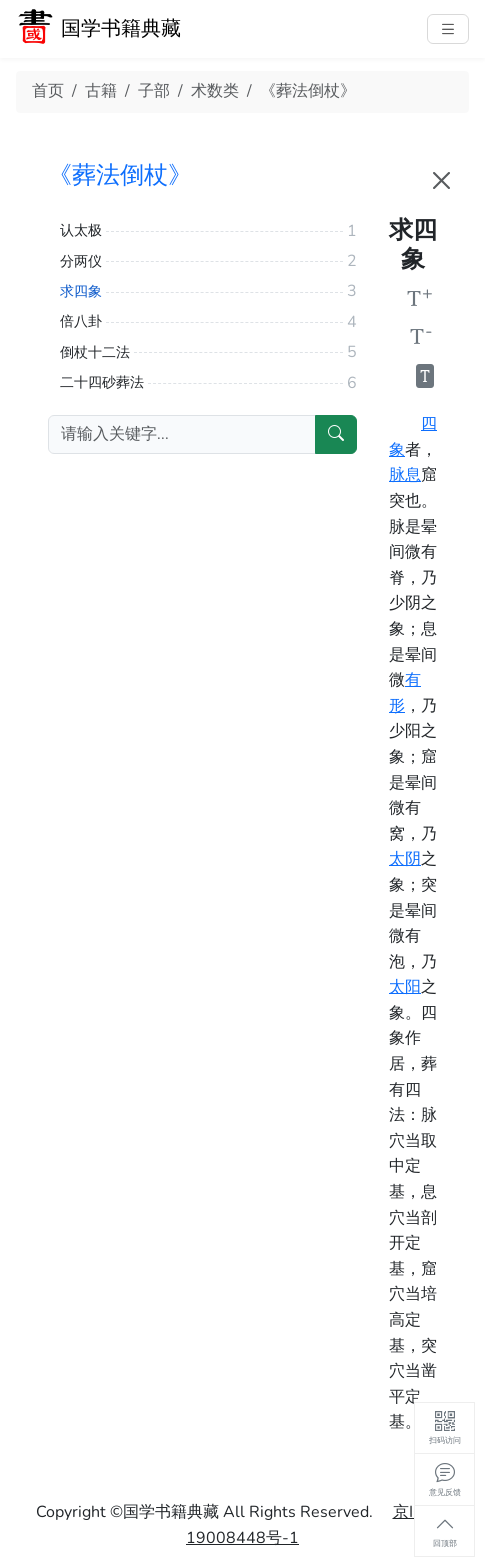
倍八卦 (81, 321)
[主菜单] (448, 29)
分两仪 (81, 261)
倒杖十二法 (95, 352)
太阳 (405, 987)
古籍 (101, 91)
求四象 (81, 291)
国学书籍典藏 (121, 28)
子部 (154, 91)
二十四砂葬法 (102, 382)
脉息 (405, 475)
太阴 (405, 859)
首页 (48, 91)
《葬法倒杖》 (308, 91)
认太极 (81, 230)
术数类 (215, 91)
